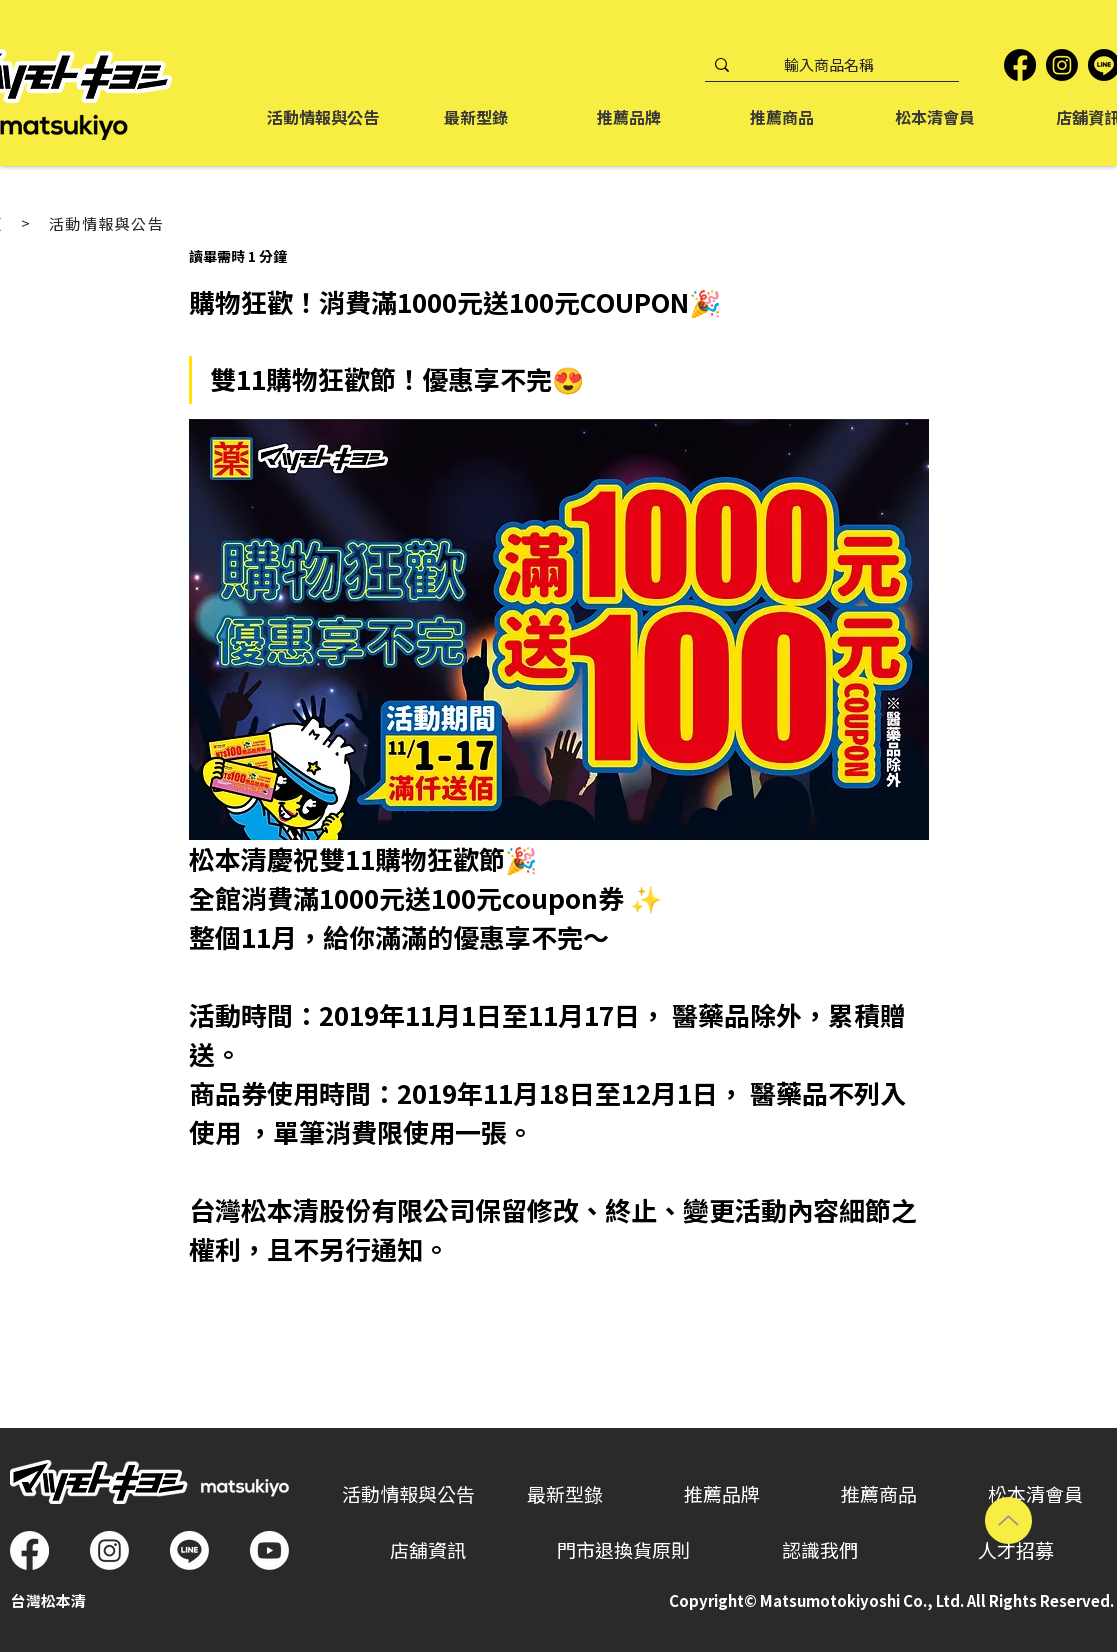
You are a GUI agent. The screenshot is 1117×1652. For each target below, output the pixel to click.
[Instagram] (1062, 65)
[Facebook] (1020, 65)
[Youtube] (269, 1550)
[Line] (189, 1550)
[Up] (1008, 1520)
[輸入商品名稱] (829, 65)
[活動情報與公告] (117, 224)
